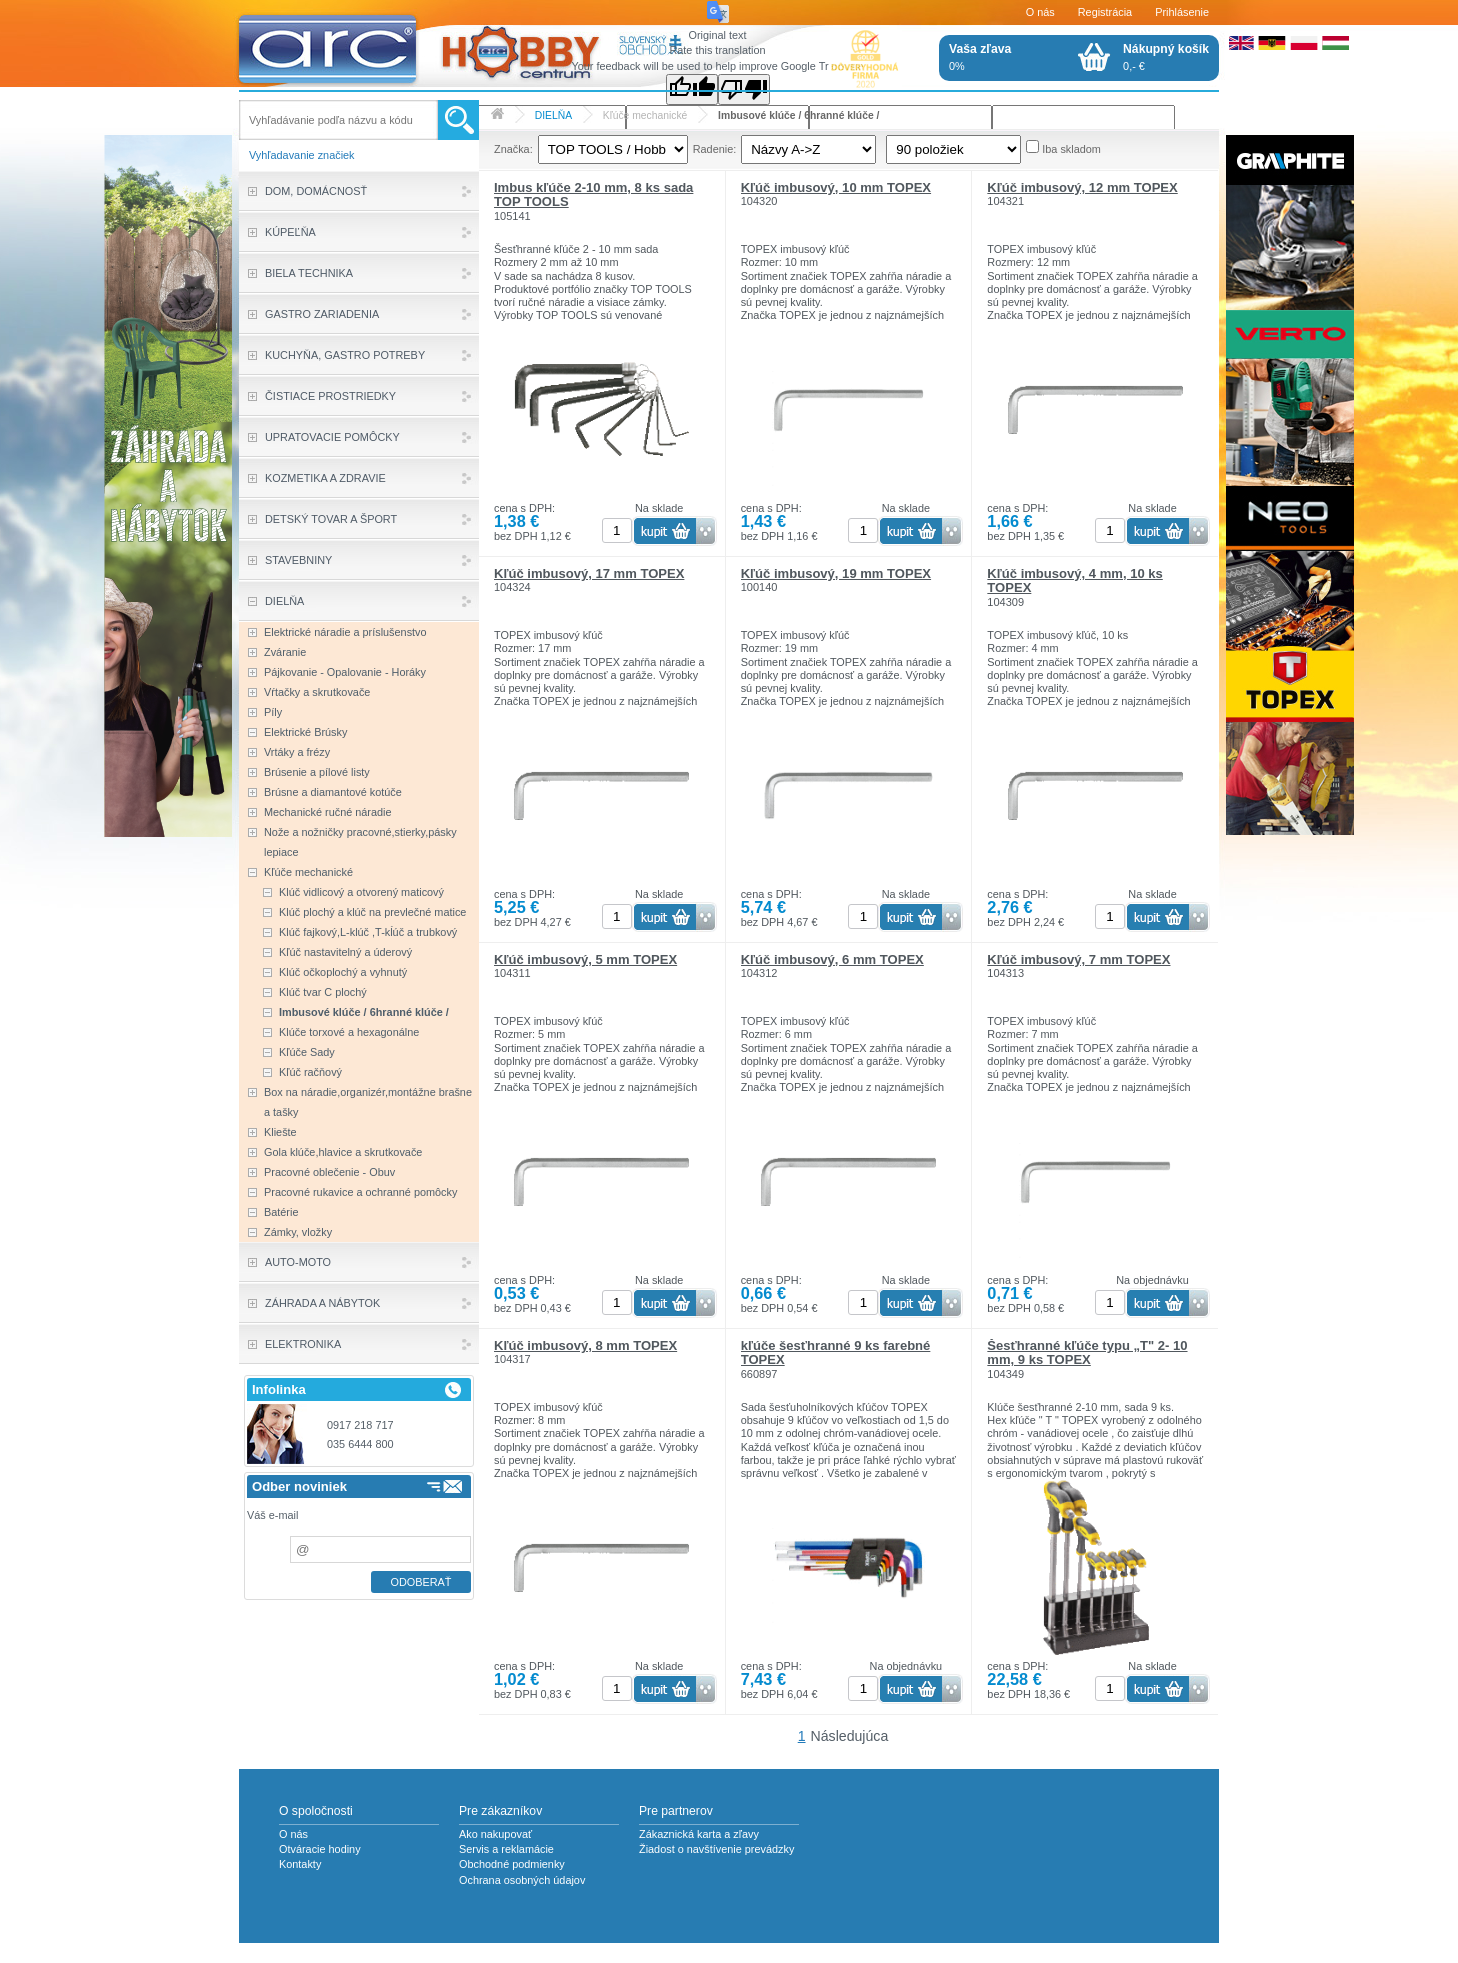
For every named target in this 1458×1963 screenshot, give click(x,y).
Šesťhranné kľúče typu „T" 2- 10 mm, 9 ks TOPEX (1087, 1352)
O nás (1040, 12)
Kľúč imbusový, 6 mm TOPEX (832, 959)
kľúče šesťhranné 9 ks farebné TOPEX (836, 1352)
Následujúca (850, 1736)
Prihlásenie (1182, 12)
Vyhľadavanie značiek (302, 155)
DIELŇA (553, 115)
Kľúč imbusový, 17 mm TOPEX (589, 573)
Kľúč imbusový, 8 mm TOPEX (585, 1345)
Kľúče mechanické (645, 115)
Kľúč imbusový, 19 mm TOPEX (836, 573)
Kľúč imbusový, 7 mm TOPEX (1078, 959)
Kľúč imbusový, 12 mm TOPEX (1082, 187)
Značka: (513, 149)
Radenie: (715, 149)
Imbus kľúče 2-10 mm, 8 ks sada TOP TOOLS (593, 194)
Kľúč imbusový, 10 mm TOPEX (836, 187)
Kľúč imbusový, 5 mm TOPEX (585, 959)
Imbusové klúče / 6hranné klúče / (798, 115)
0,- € (1166, 57)
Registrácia (1105, 12)
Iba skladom (1071, 149)
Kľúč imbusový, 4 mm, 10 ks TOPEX (1074, 580)
